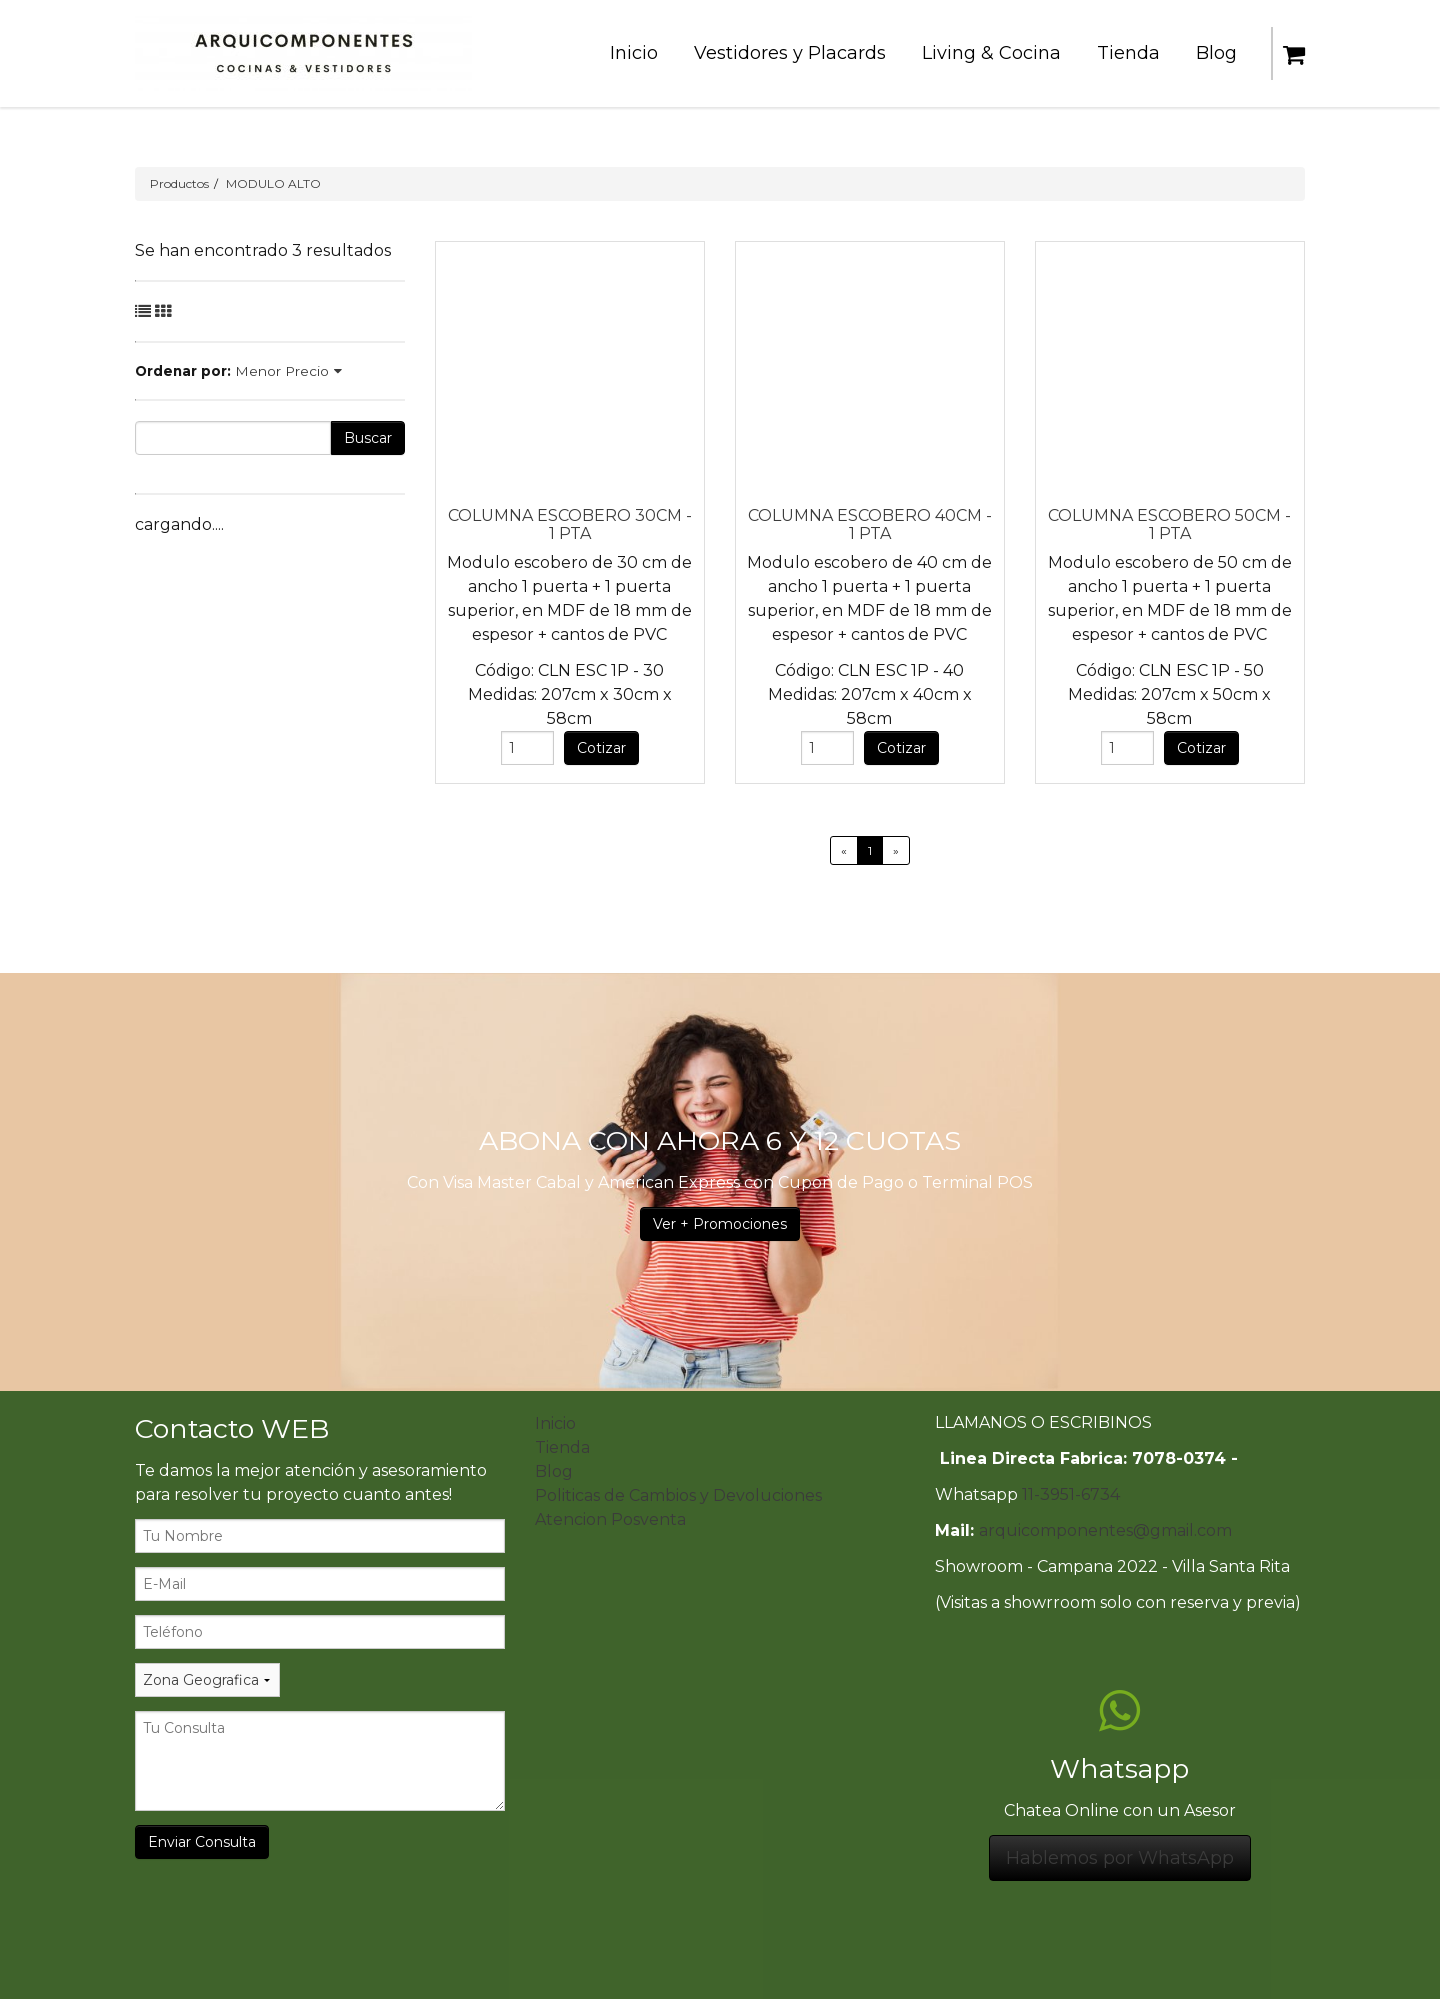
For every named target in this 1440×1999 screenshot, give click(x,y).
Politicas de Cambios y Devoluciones (678, 1495)
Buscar (368, 438)
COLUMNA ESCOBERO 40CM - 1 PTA (870, 524)
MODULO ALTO (273, 183)
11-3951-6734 (1071, 1494)
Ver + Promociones (720, 1224)
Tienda (562, 1447)
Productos (179, 183)
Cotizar (601, 748)
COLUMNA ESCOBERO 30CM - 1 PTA (570, 524)
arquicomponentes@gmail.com (1105, 1530)
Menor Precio (282, 371)
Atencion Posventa (610, 1519)
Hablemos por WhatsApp (1120, 1858)
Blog (554, 1471)
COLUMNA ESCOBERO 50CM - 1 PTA (1169, 524)
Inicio (555, 1423)
